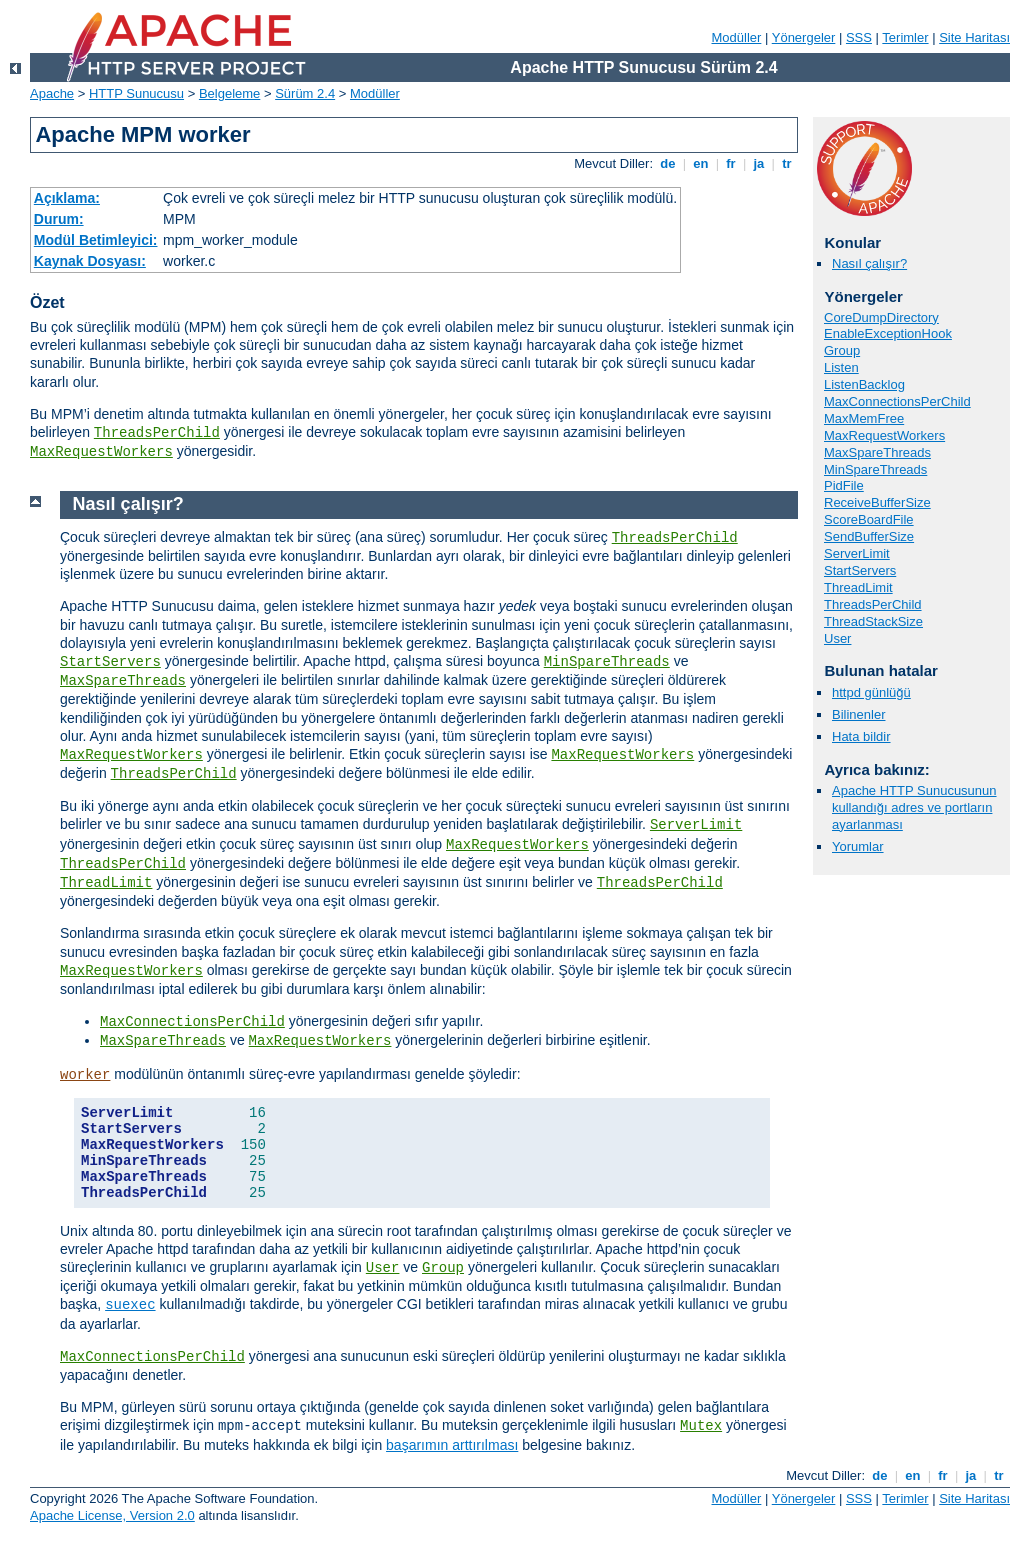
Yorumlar (858, 846)
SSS (859, 37)
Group (842, 350)
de (668, 163)
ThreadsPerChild (157, 433)
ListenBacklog (864, 384)
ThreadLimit (858, 587)
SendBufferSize (869, 536)
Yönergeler (804, 37)
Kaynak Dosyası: (90, 261)
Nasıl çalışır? (869, 263)
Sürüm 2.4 (305, 93)
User (837, 638)
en (701, 163)
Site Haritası (974, 37)
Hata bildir (861, 736)
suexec (130, 1305)
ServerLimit (857, 553)
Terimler (905, 37)
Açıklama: (67, 198)
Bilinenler (858, 714)
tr (787, 163)
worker (85, 1075)
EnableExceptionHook (888, 333)
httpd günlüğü (871, 692)
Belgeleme (229, 93)
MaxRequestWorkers (101, 452)
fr (731, 163)
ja (759, 163)
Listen (841, 367)
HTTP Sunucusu (136, 93)
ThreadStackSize (873, 621)
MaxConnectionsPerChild (897, 401)
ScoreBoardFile (869, 519)
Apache (52, 93)
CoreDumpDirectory (881, 317)
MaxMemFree (864, 418)
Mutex (701, 1426)
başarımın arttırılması (452, 1445)
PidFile (844, 485)
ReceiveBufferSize (877, 502)
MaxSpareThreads (877, 452)
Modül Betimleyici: (96, 240)
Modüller (737, 37)
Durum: (59, 219)
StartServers (860, 570)
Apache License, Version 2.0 (112, 1515)
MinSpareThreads (875, 469)
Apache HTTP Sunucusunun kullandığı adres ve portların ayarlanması (914, 807)
